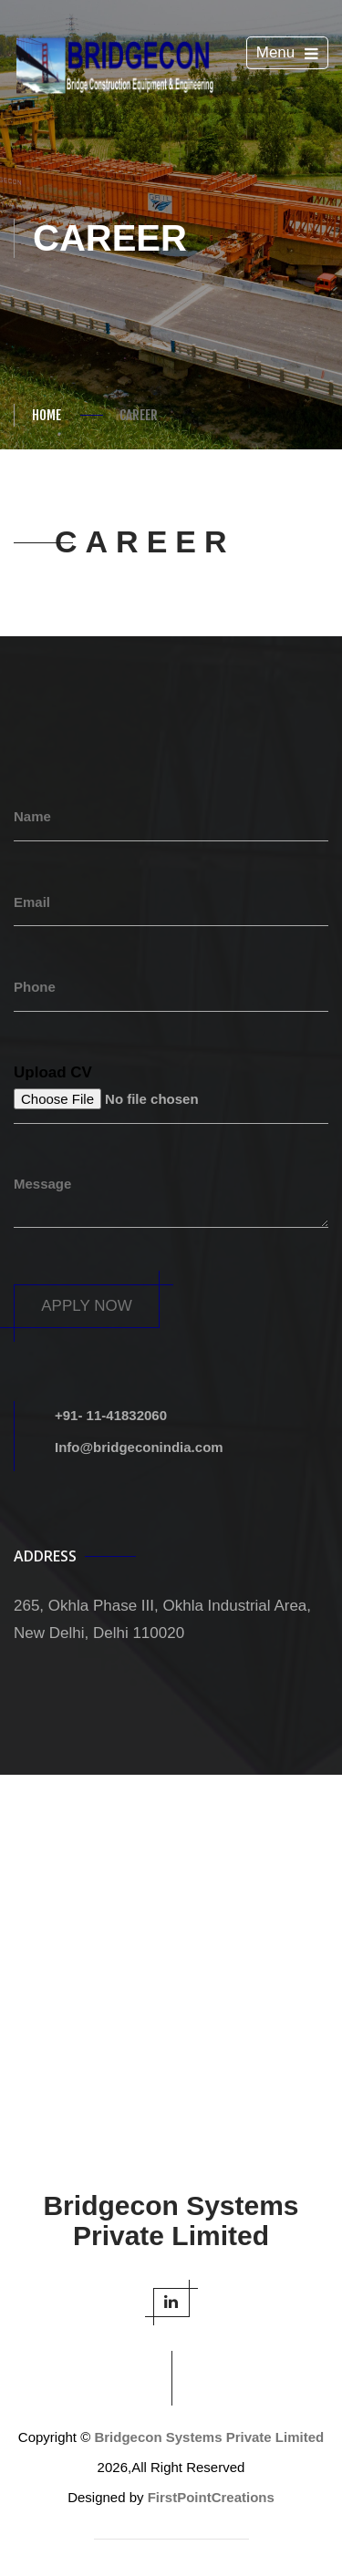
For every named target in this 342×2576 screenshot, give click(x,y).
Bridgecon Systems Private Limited (209, 2437)
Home (46, 415)
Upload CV (53, 1072)
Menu (290, 55)
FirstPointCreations (211, 2497)
